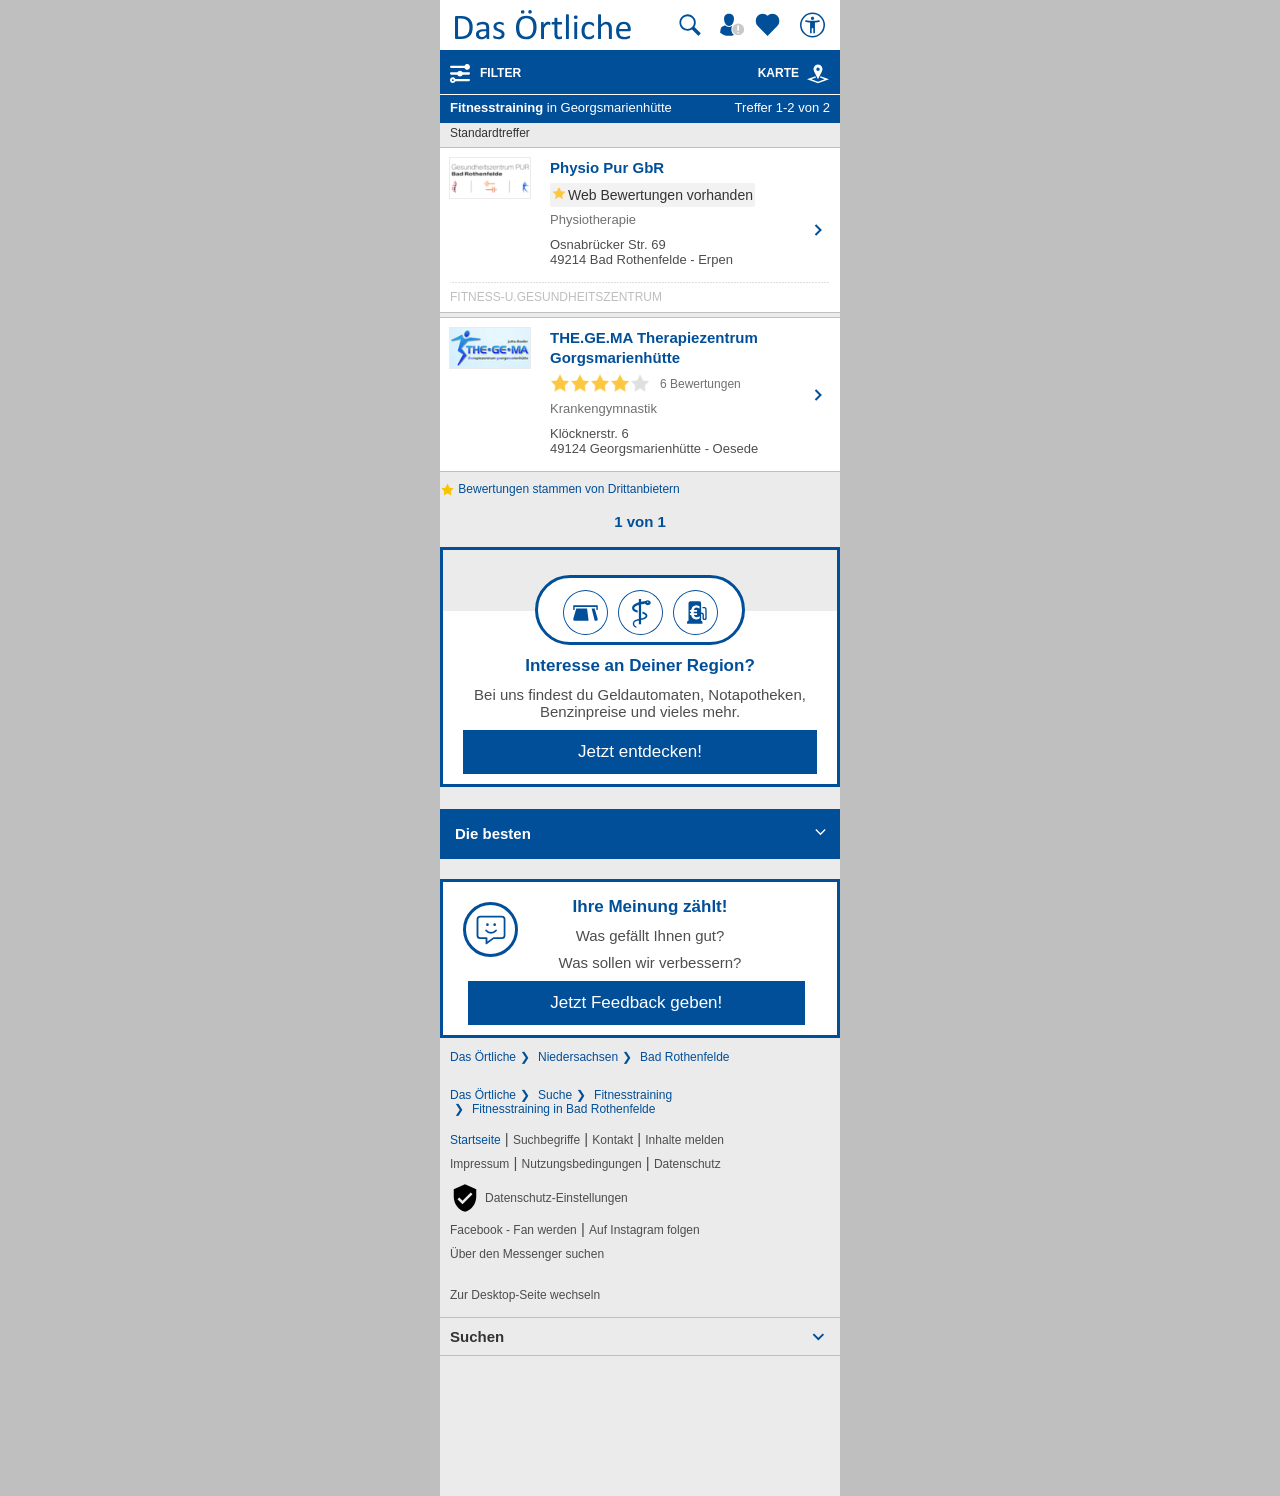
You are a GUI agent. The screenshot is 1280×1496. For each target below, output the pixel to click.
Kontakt (612, 1140)
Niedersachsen (578, 1057)
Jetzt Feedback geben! (636, 1002)
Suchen (477, 1336)
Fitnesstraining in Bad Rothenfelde (563, 1109)
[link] (818, 74)
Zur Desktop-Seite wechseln (525, 1295)
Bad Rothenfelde (684, 1057)
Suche (555, 1095)
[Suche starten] (690, 25)
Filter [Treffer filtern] (500, 73)
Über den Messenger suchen (527, 1254)
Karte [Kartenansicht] (794, 73)
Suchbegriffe (546, 1140)
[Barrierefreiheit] (815, 25)
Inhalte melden (684, 1140)
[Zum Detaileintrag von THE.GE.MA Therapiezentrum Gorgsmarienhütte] (640, 394)
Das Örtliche (483, 1057)
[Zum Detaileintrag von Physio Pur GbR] (640, 235)
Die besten (493, 833)
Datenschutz (687, 1164)
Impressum (479, 1164)
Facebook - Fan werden (513, 1230)
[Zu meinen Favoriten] (770, 25)
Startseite (475, 1140)
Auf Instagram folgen (644, 1230)
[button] (539, 1198)
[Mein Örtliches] (735, 25)
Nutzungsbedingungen (582, 1164)
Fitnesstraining (633, 1095)
